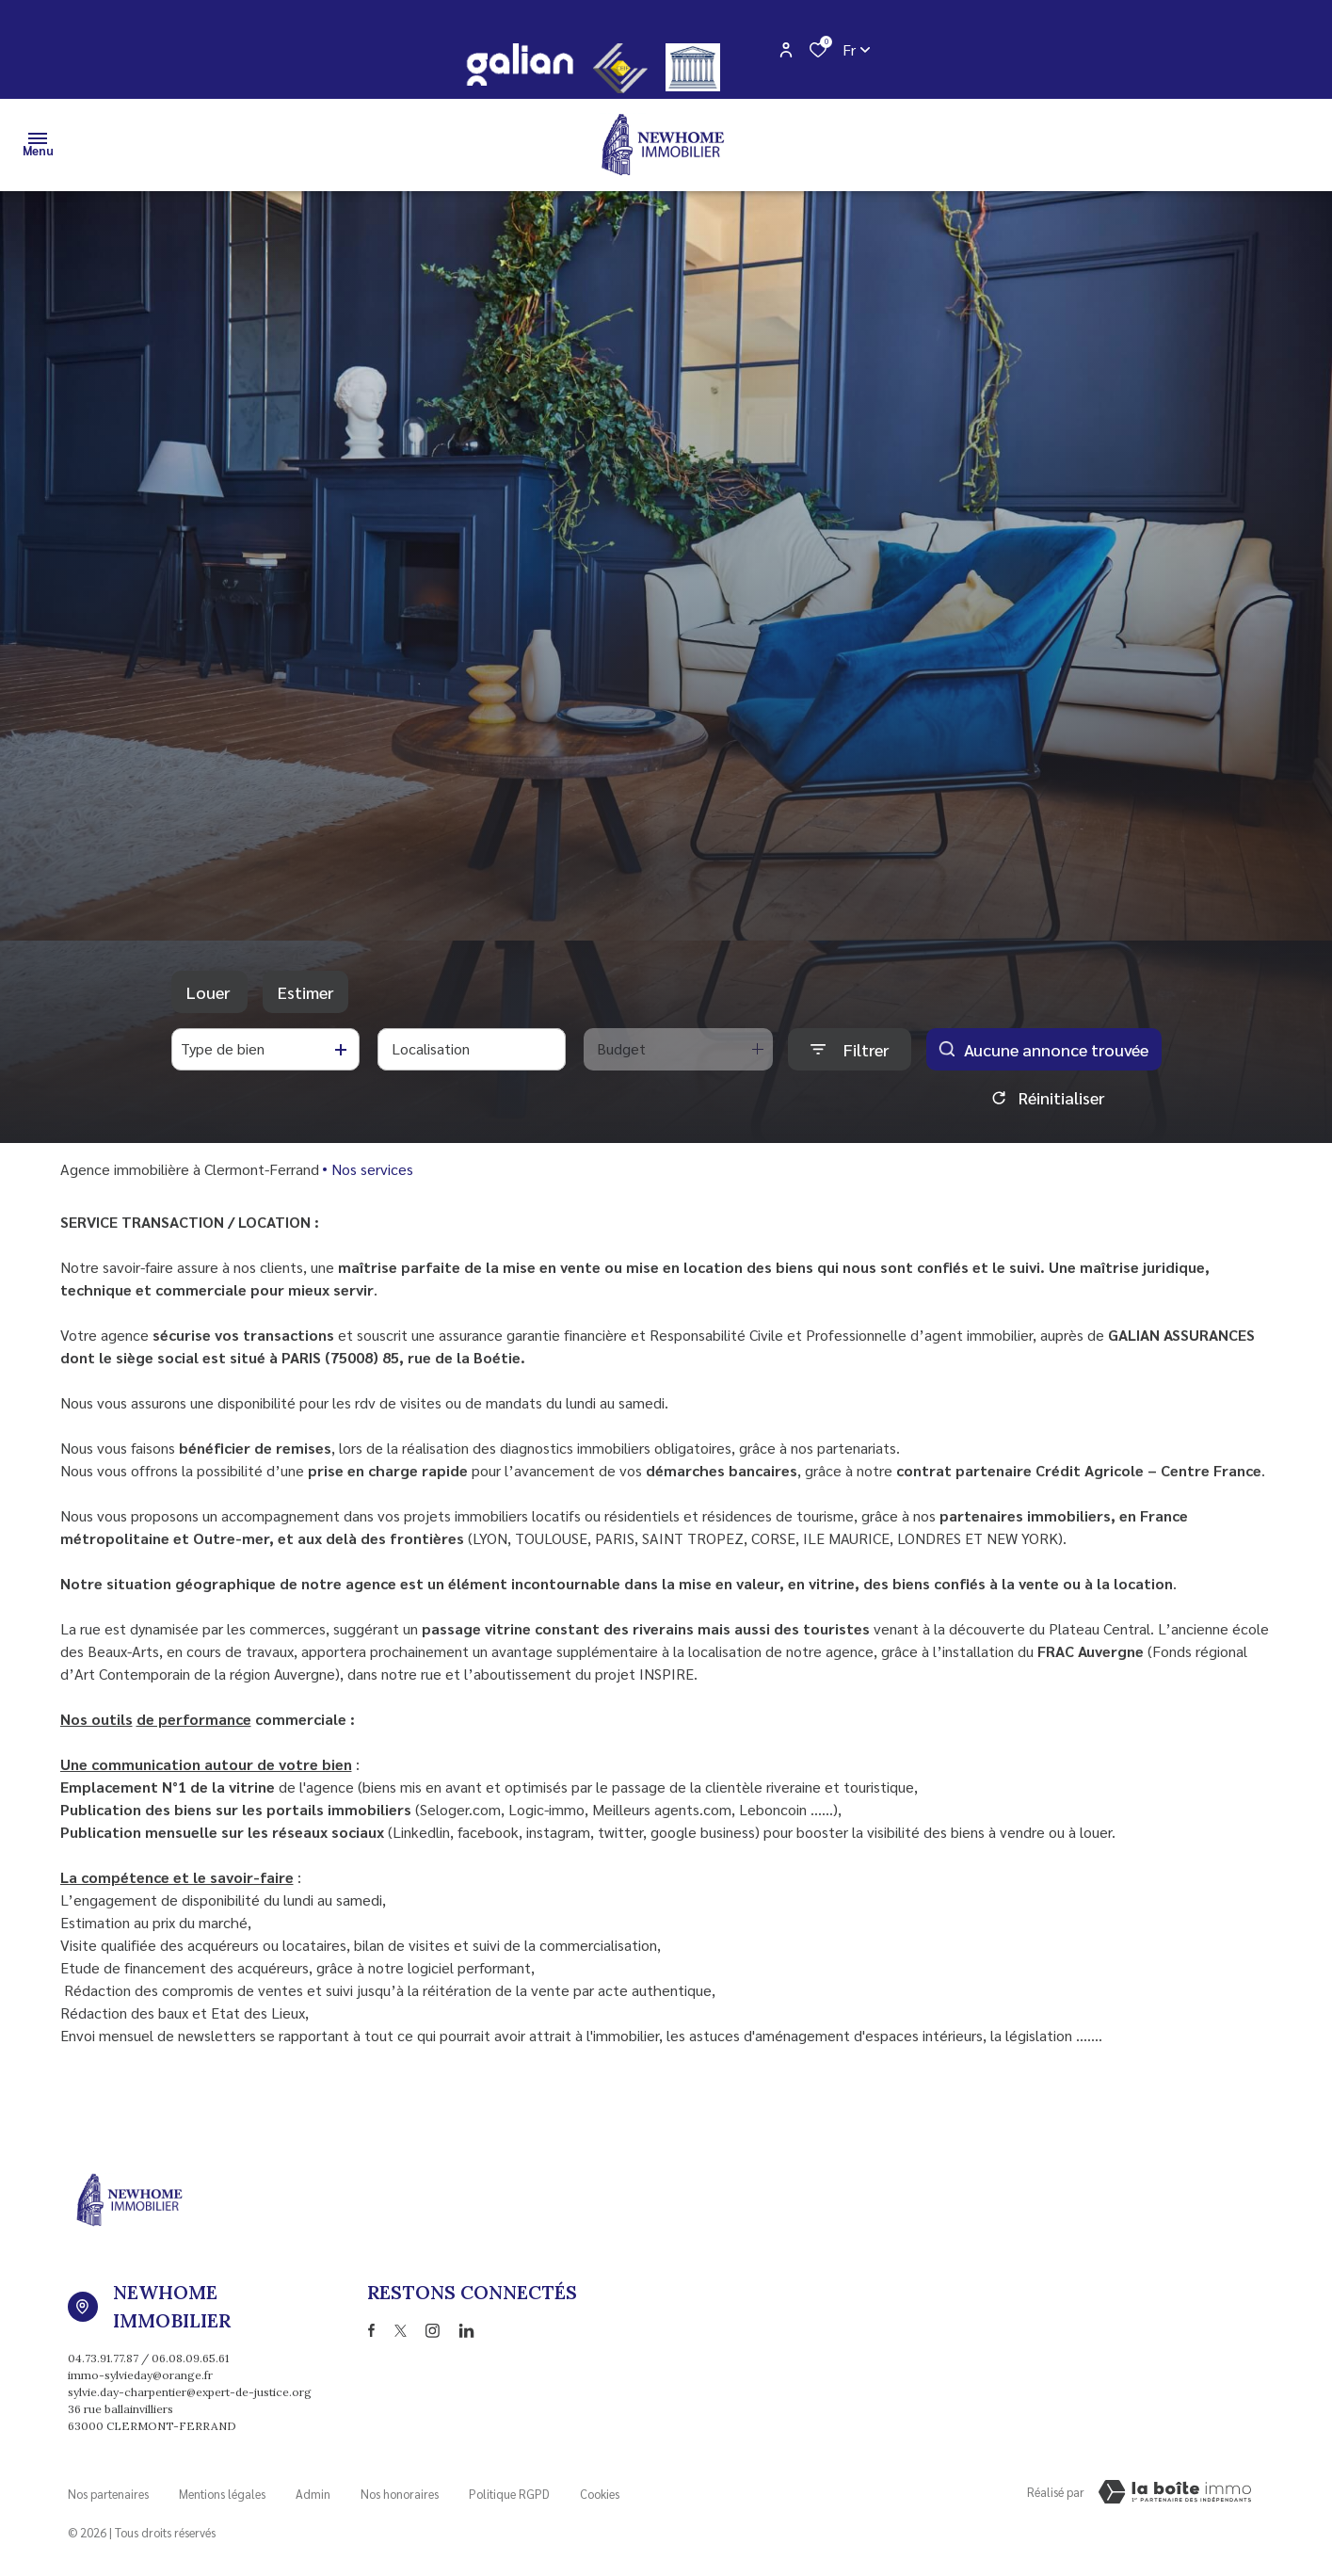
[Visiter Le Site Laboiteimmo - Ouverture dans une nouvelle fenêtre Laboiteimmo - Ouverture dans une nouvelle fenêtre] (1174, 2492)
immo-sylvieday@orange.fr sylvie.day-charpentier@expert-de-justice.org (190, 2383)
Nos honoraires (400, 2489)
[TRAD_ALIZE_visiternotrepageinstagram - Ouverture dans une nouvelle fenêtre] (432, 2331)
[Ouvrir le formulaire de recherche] (849, 1049)
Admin (313, 2489)
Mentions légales (222, 2489)
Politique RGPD (509, 2489)
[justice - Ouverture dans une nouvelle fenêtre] (693, 67)
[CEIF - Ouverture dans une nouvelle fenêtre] (620, 68)
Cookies (599, 2489)
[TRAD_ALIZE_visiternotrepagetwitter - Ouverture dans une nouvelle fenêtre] (400, 2331)
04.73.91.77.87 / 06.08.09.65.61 (148, 2358)
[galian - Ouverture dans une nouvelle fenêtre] (519, 64)
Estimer (305, 992)
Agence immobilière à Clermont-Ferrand (189, 1169)
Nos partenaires (108, 2489)
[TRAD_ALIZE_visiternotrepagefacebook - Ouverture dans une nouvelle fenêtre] (371, 2330)
